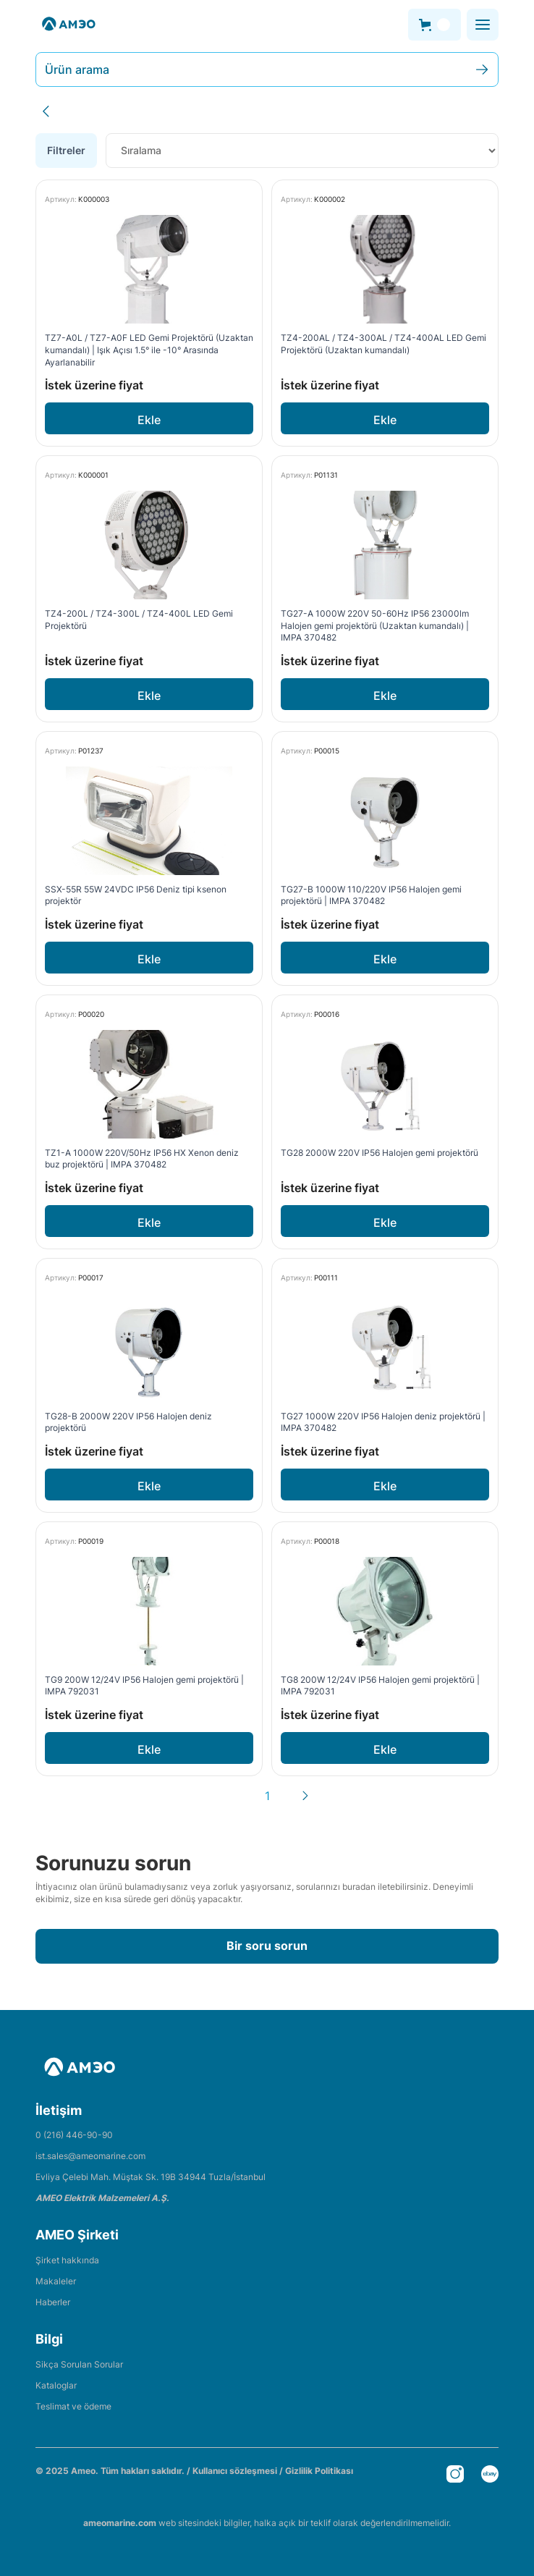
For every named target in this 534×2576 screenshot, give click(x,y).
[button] (434, 25)
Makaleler (55, 2281)
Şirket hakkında (67, 2260)
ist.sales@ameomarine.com (90, 2155)
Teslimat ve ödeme (73, 2406)
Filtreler (66, 150)
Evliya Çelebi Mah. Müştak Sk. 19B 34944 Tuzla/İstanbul (150, 2176)
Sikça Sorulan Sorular (79, 2364)
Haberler (52, 2302)
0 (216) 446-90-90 (74, 2134)
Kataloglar (56, 2385)
